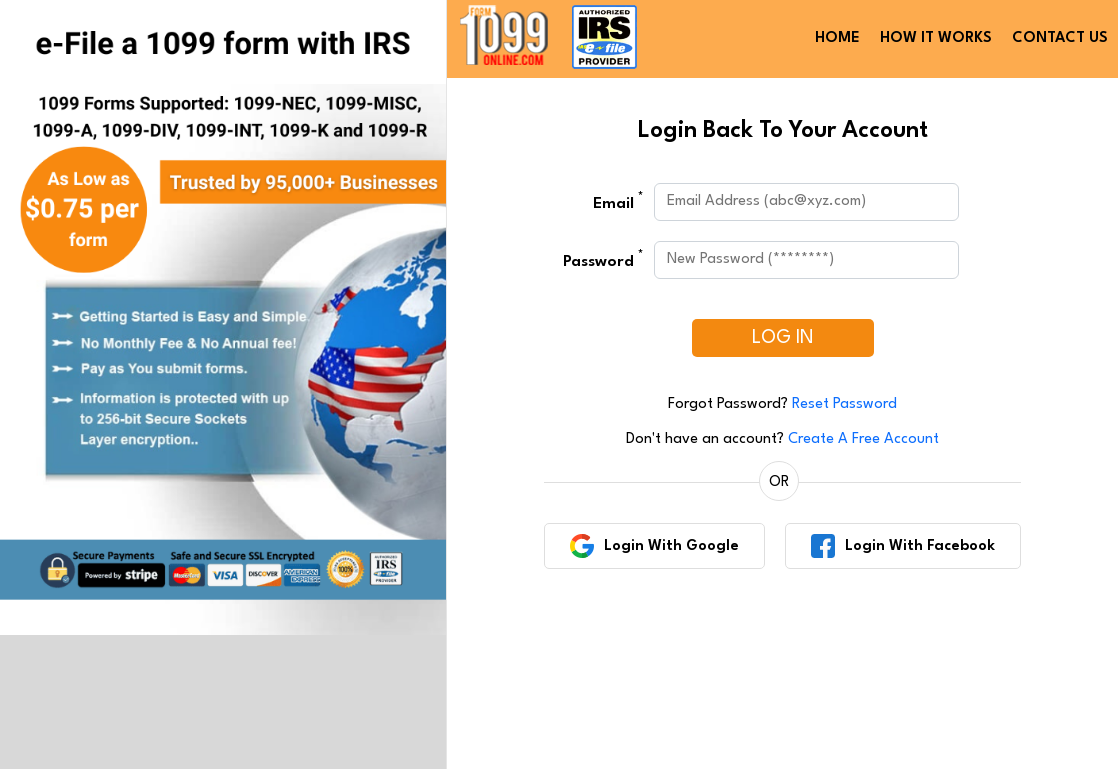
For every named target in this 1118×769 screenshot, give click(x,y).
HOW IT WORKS (936, 38)
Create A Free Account (863, 439)
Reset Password (844, 404)
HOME (837, 38)
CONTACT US (1060, 38)
